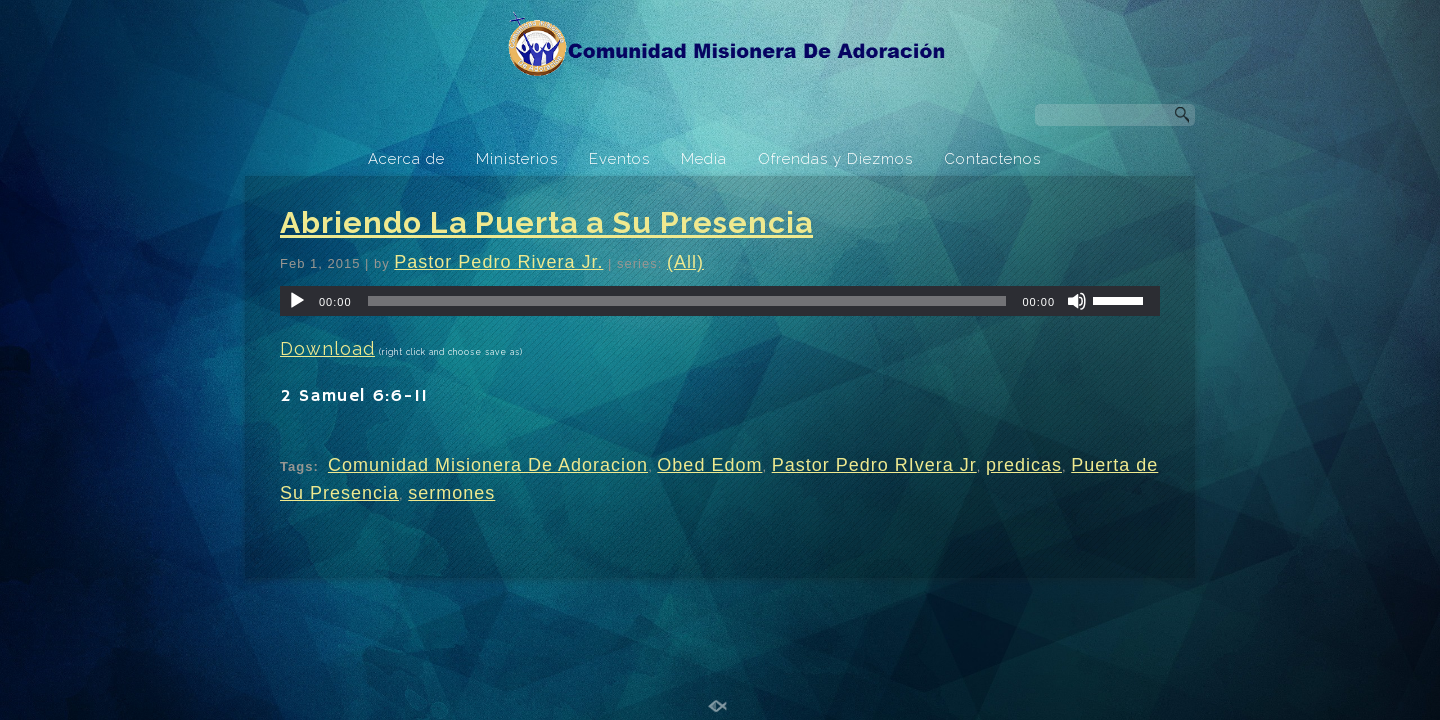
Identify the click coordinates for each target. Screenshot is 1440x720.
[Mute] (1077, 301)
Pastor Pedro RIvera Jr (874, 465)
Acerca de (406, 159)
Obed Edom (709, 465)
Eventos (619, 159)
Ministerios (517, 159)
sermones (451, 493)
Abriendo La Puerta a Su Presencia (546, 222)
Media (704, 159)
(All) (685, 262)
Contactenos (992, 159)
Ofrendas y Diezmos (835, 159)
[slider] (687, 301)
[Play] (297, 301)
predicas (1024, 465)
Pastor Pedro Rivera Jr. (498, 262)
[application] (720, 301)
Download (327, 348)
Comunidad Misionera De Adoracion (488, 465)
